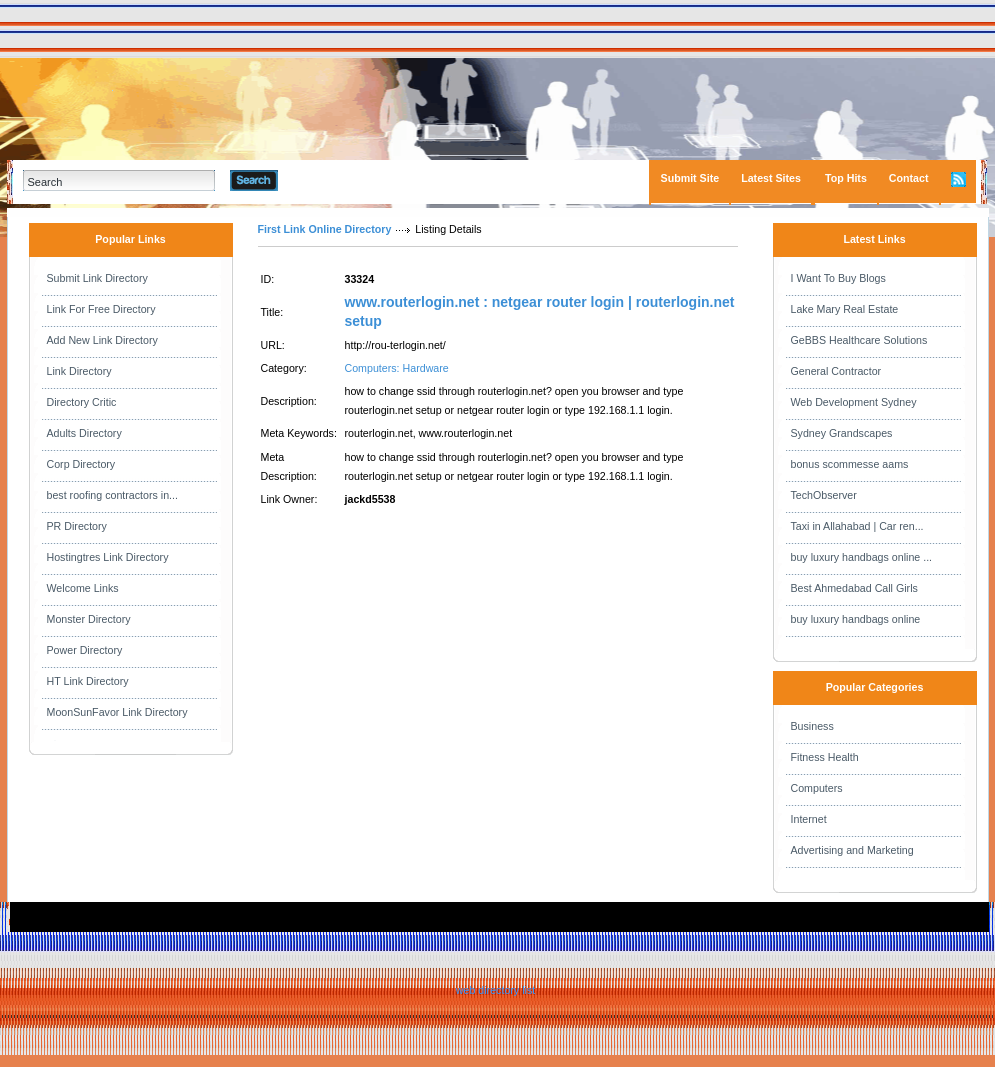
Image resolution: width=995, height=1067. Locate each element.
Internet (809, 819)
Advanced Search (330, 180)
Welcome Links (83, 588)
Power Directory (85, 650)
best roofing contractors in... (113, 495)
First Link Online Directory (325, 229)
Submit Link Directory (97, 278)
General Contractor (836, 371)
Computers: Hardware (397, 368)
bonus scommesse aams (850, 464)
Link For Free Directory (101, 309)
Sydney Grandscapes (842, 433)
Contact (909, 178)
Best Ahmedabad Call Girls (854, 588)
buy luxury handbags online (856, 619)
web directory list (495, 990)
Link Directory (79, 371)
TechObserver (824, 495)
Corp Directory (81, 464)
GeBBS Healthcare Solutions (859, 340)
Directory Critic (82, 402)
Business (812, 726)
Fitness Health (825, 757)
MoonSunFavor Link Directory (117, 712)
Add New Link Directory (102, 340)
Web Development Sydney (854, 402)
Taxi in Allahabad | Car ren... (857, 526)
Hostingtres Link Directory (108, 557)
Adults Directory (84, 433)
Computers (817, 788)
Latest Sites (771, 178)
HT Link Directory (88, 681)
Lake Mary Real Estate (845, 309)
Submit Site (690, 178)
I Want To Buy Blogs (838, 278)
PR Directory (77, 526)
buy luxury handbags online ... (862, 557)
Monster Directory (89, 619)
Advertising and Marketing (852, 850)
